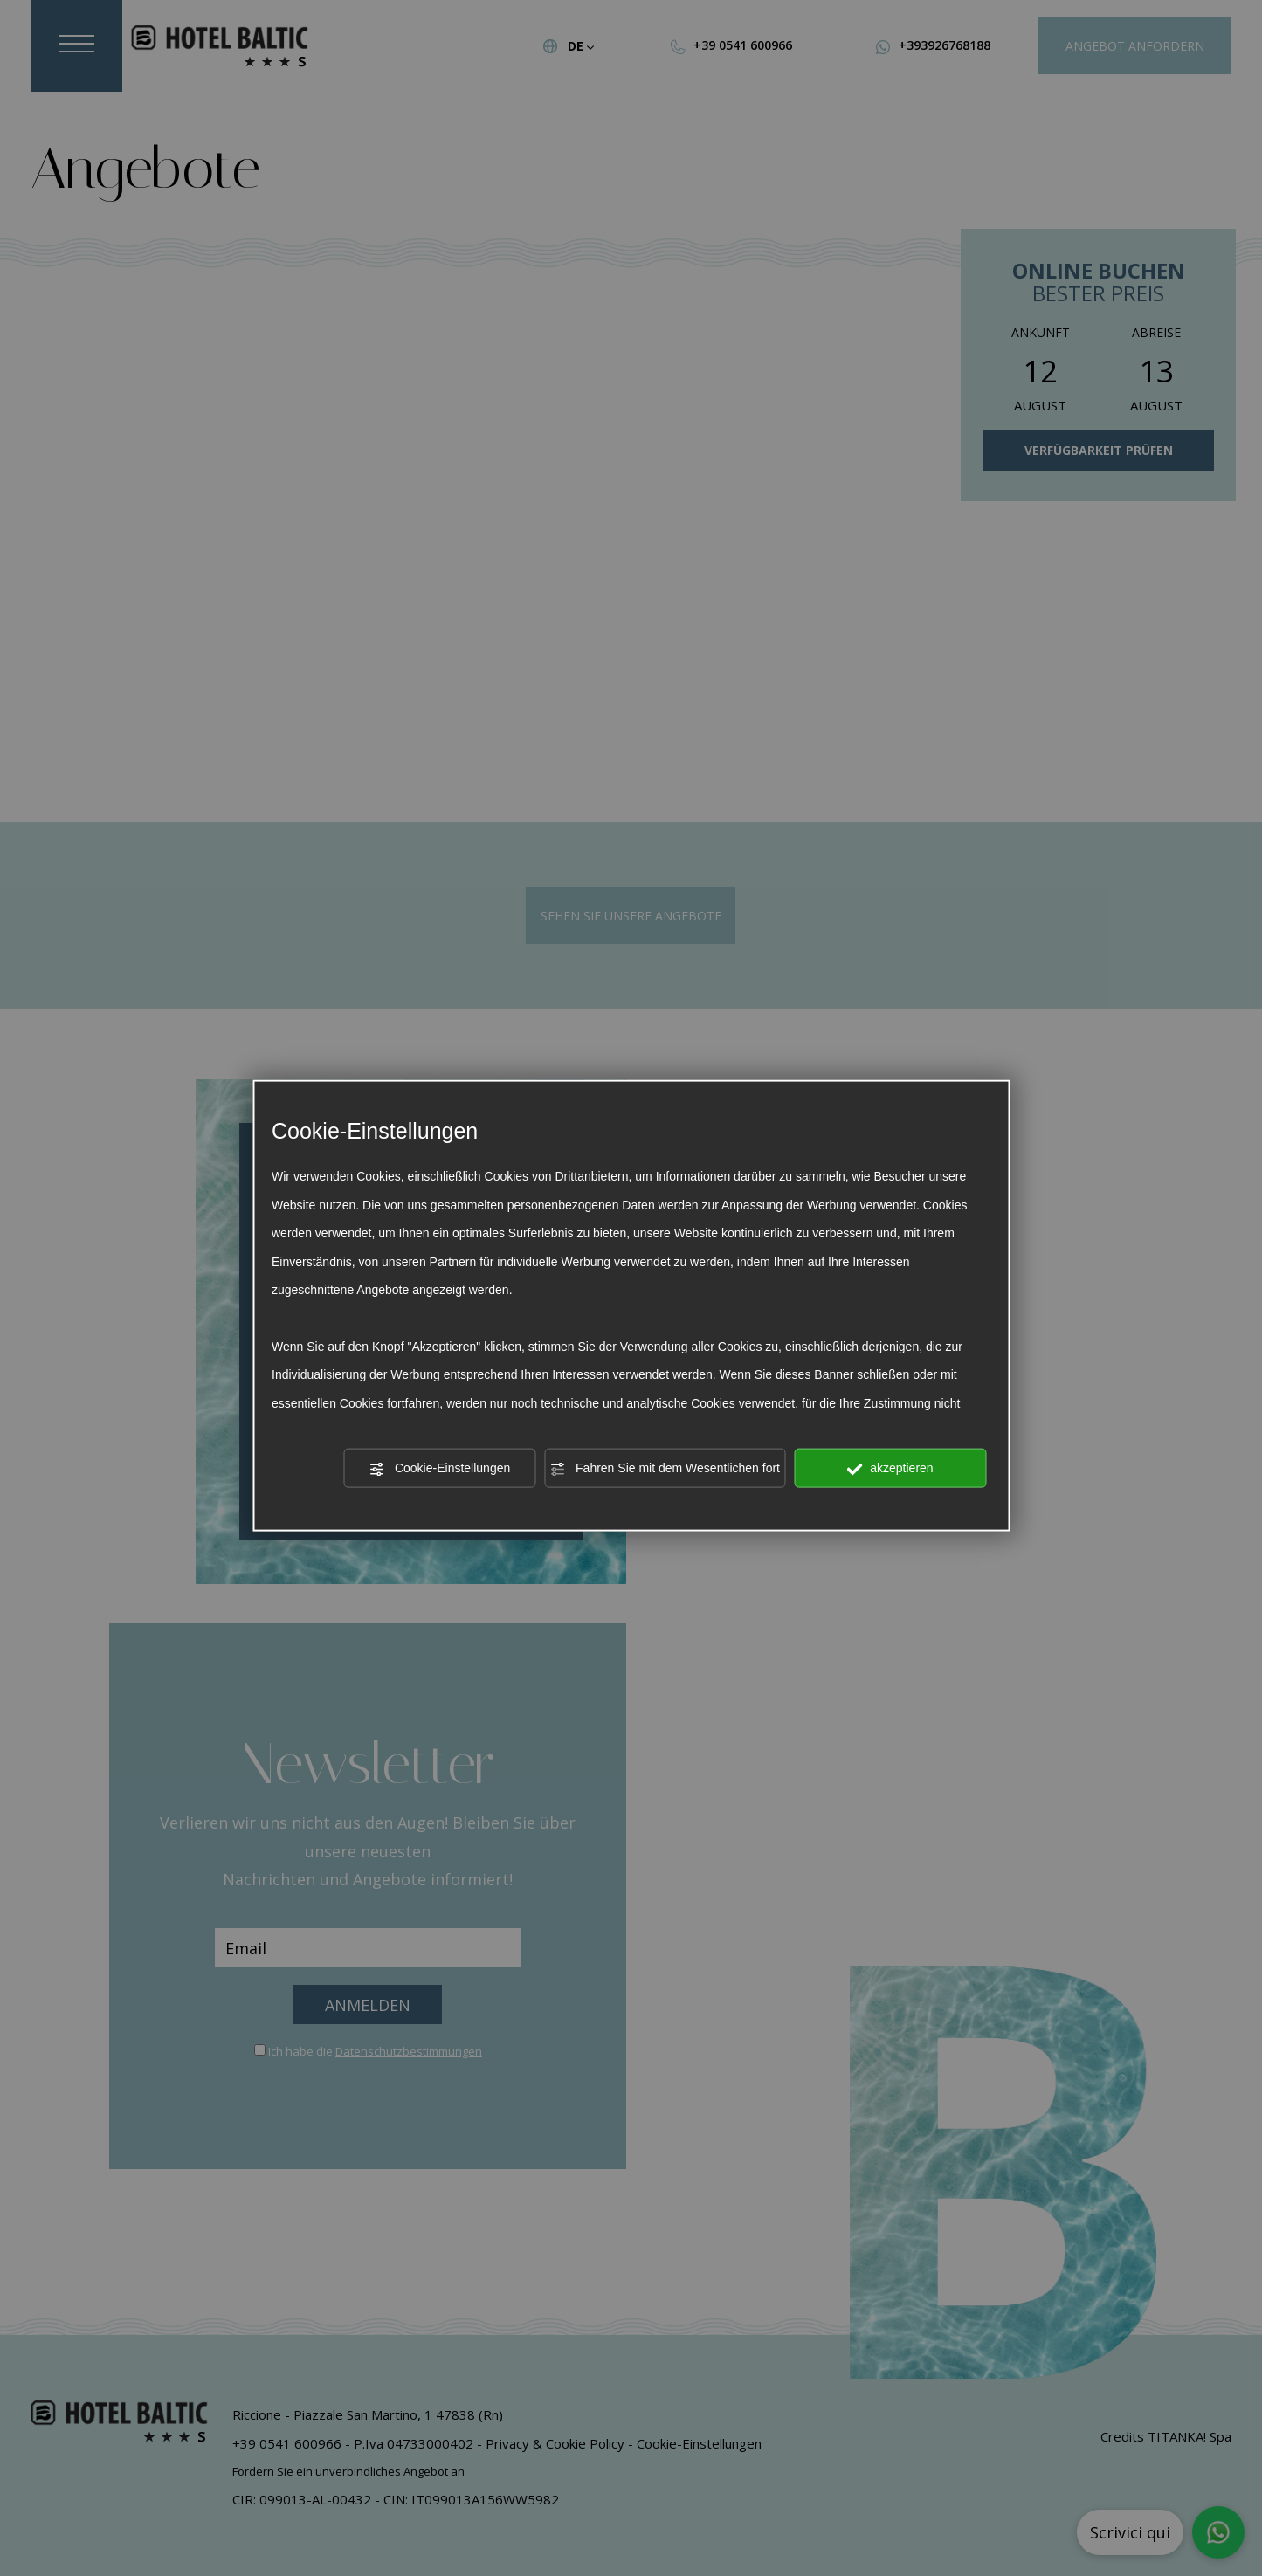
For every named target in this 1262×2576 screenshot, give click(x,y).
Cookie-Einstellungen (439, 1469)
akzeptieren (889, 1469)
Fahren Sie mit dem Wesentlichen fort (664, 1469)
